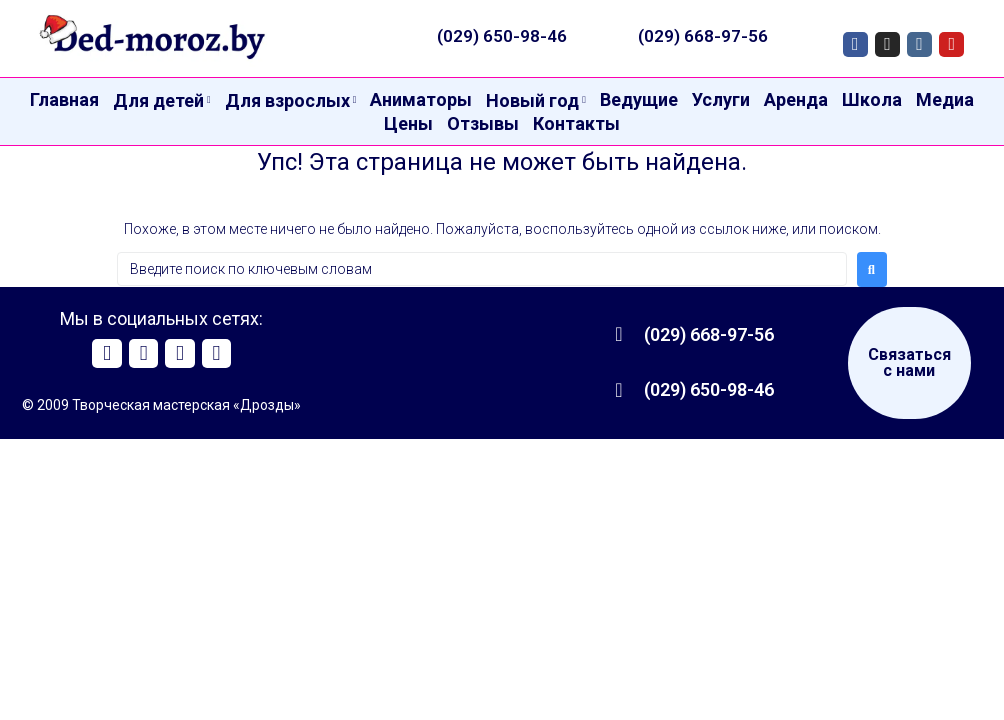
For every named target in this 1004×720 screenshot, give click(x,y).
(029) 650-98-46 (502, 36)
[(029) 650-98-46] (619, 390)
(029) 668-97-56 (703, 36)
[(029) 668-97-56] (619, 334)
